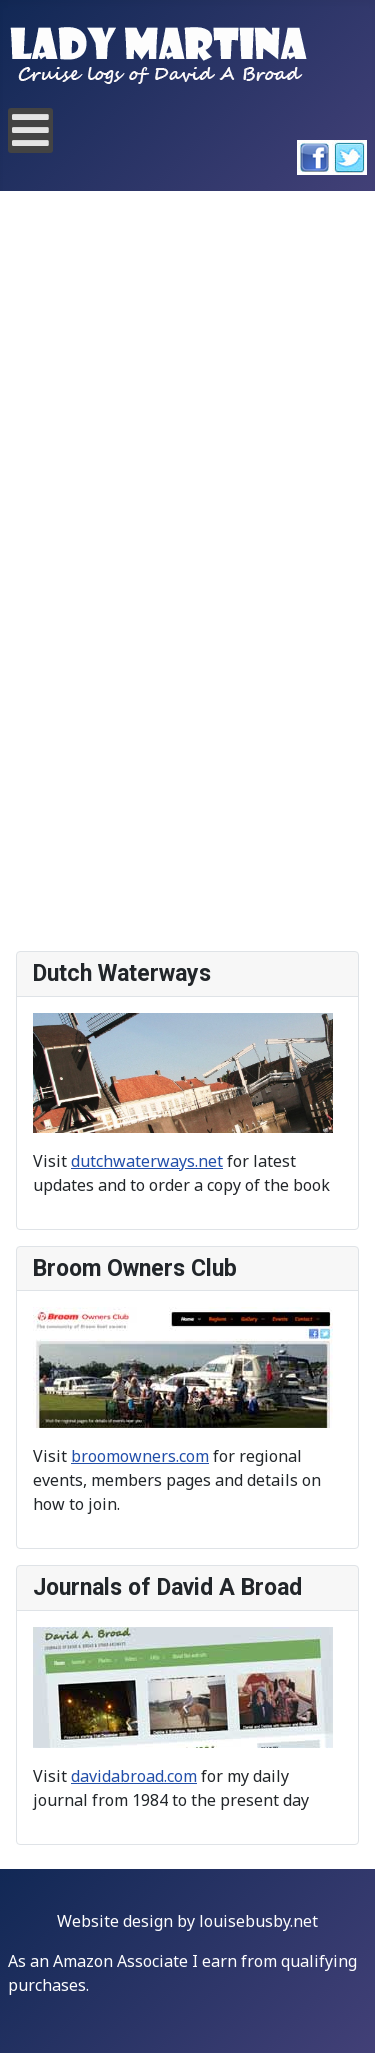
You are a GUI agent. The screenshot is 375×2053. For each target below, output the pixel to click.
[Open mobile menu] (30, 130)
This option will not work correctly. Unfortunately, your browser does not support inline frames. (187, 572)
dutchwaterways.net (147, 1161)
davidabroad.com (134, 1776)
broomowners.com (140, 1456)
